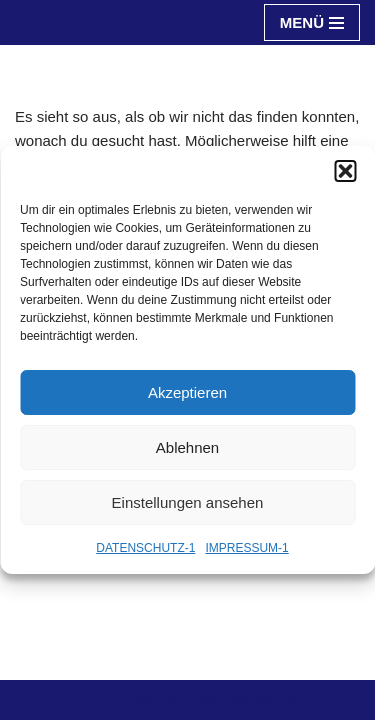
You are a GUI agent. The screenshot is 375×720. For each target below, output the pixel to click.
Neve (91, 699)
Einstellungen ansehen (188, 502)
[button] (345, 171)
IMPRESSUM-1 (246, 548)
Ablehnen (187, 447)
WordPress (264, 699)
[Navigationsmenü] (312, 22)
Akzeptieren (187, 392)
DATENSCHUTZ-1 (145, 548)
